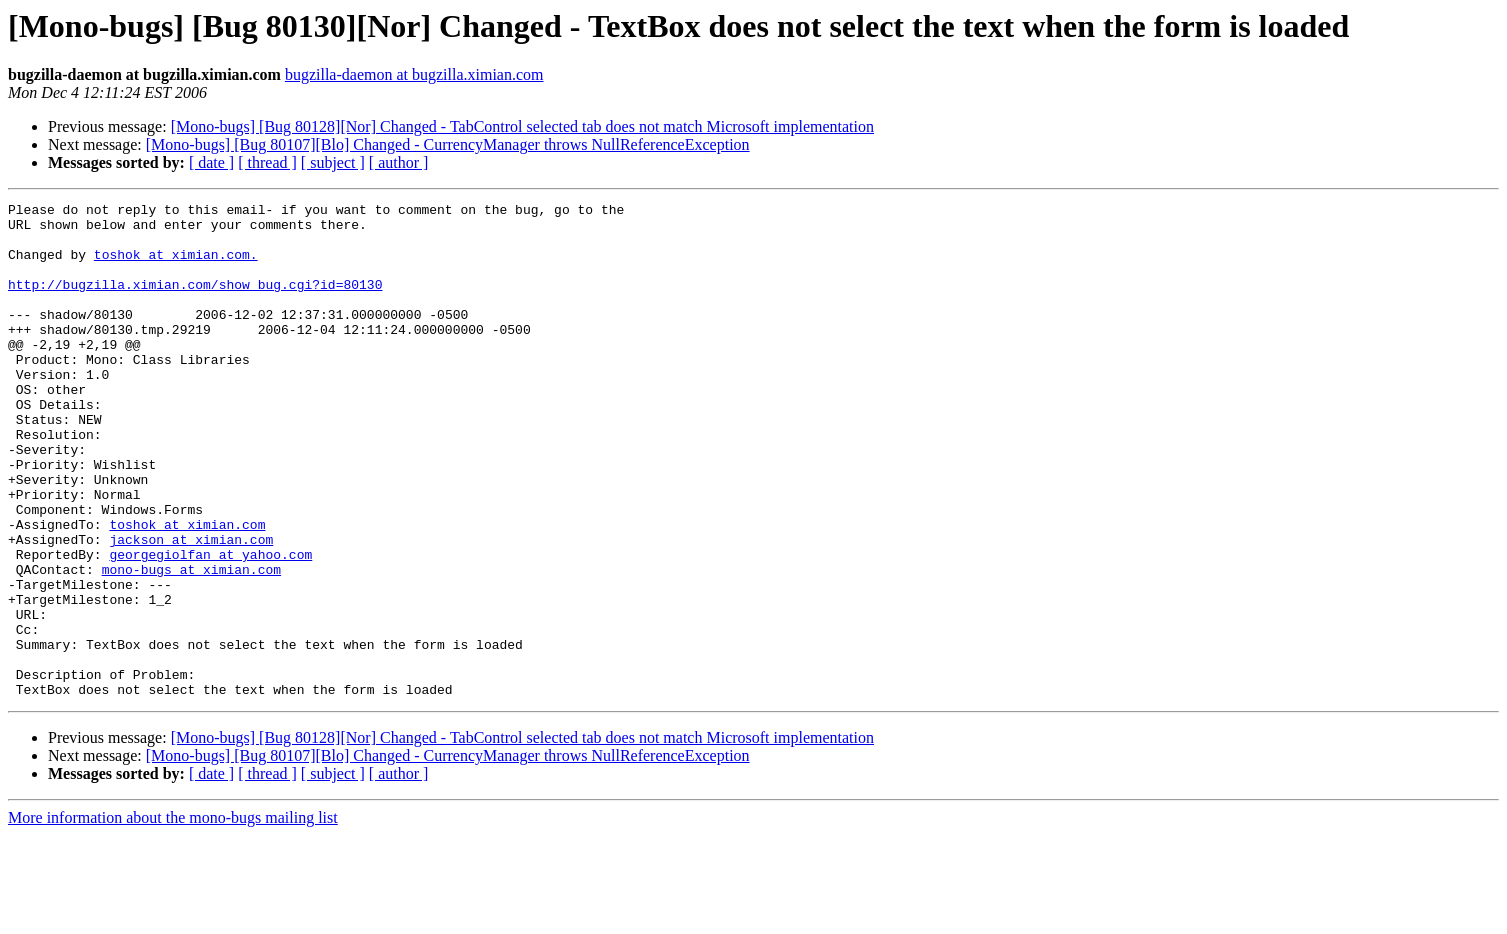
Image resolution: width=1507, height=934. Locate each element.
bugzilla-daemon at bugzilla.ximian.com (414, 74)
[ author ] (399, 162)
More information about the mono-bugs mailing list (173, 916)
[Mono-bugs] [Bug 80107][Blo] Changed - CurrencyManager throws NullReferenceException (448, 144)
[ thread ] (267, 162)
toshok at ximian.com (187, 590)
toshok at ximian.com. (176, 266)
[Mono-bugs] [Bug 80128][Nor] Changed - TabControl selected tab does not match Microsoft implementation (522, 126)
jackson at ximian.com (191, 608)
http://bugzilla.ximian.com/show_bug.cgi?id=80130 (195, 302)
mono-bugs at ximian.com (191, 644)
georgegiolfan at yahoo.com (210, 626)
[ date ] (211, 162)
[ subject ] (333, 162)
